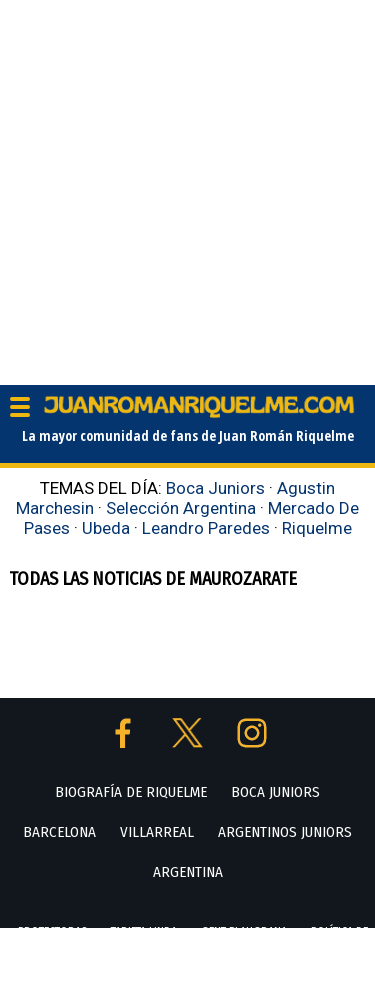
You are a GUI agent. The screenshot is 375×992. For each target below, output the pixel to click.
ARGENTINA (188, 872)
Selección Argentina (181, 508)
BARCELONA (59, 832)
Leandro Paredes (206, 528)
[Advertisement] (187, 187)
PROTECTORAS (52, 932)
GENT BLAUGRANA (244, 932)
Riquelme (317, 528)
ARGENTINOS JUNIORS (285, 832)
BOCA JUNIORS (275, 792)
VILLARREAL (157, 832)
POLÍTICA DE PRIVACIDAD (215, 972)
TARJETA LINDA (144, 932)
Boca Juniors (215, 488)
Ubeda (106, 528)
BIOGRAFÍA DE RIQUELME (131, 792)
